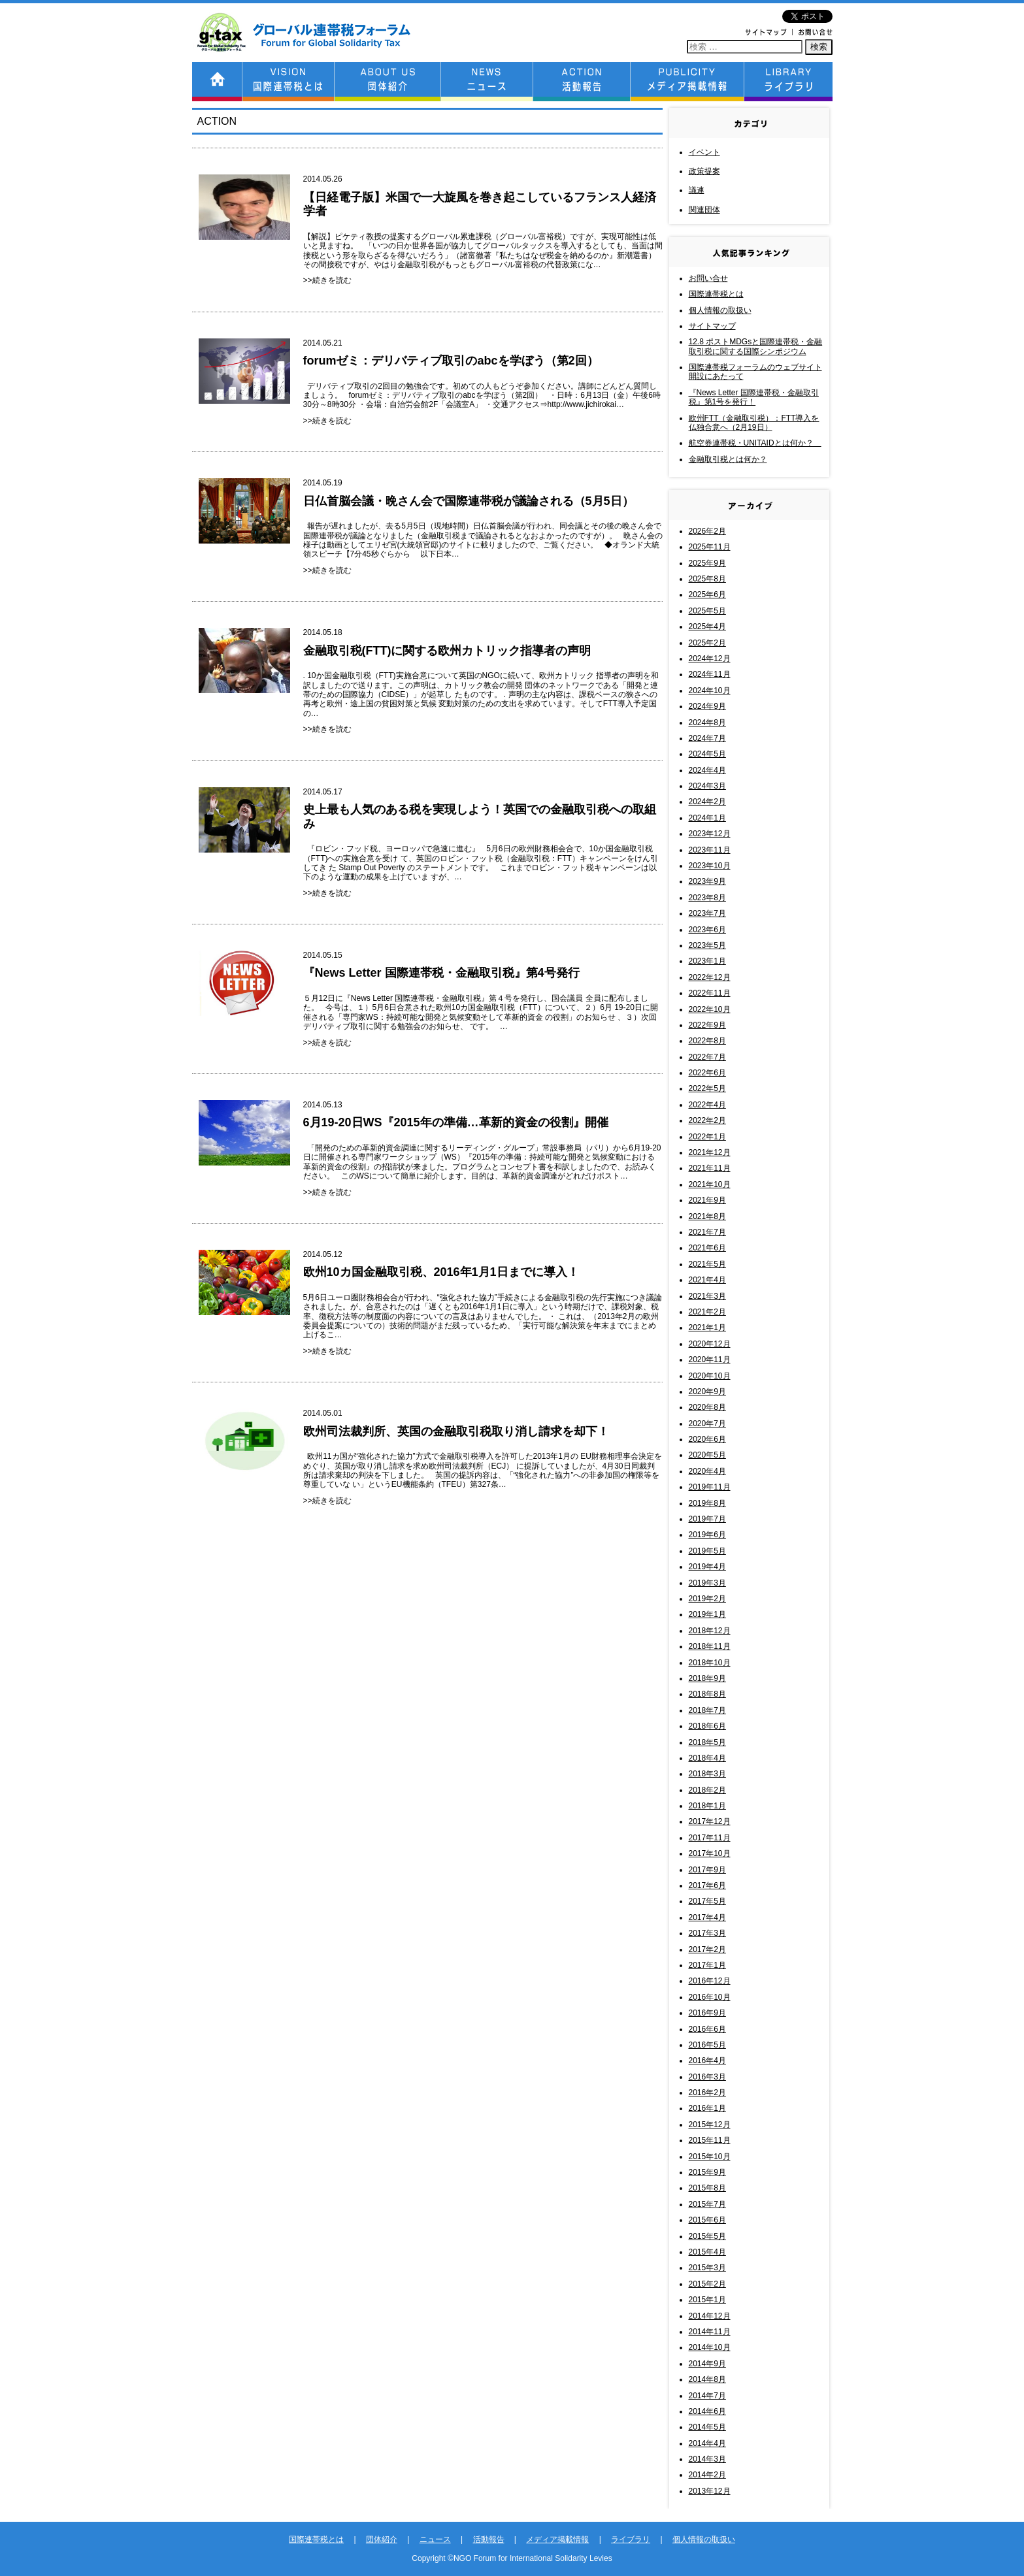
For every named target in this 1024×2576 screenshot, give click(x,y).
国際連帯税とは (716, 294)
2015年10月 (710, 2156)
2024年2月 (707, 801)
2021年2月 (707, 1311)
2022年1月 (707, 1136)
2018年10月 (710, 1662)
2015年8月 (707, 2188)
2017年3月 (707, 1933)
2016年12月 (710, 1980)
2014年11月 (710, 2331)
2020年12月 (710, 1343)
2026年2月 (707, 531)
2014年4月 (707, 2443)
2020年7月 (707, 1423)
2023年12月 (710, 833)
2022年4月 (707, 1104)
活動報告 (488, 2539)
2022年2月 (707, 1120)
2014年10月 (710, 2347)
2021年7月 (707, 1232)
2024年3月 (707, 786)
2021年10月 (710, 1184)
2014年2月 (707, 2474)
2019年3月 (707, 1583)
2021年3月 (707, 1296)
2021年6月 (707, 1247)
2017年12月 (710, 1821)
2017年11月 (710, 1837)
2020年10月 (710, 1375)
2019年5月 (707, 1551)
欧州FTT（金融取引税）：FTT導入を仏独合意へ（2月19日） (754, 423)
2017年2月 (707, 1949)
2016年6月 (707, 2029)
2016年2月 (707, 2092)
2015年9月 (707, 2172)
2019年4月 (707, 1566)
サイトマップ (712, 326)
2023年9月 (707, 881)
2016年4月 (707, 2060)
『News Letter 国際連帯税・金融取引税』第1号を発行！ (754, 397)
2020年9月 (707, 1391)
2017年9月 (707, 1869)
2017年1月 (707, 1965)
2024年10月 (710, 690)
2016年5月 (707, 2044)
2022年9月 (707, 1025)
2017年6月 (707, 1885)
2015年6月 (707, 2220)
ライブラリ (630, 2539)
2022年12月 (710, 977)
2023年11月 (710, 850)
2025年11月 (710, 546)
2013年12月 (710, 2491)
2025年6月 (707, 594)
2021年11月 (710, 1168)
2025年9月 (707, 563)
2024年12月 (710, 658)
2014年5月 (707, 2427)
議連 (696, 190)
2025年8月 (707, 578)
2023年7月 (707, 913)
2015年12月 (710, 2124)
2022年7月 (707, 1057)
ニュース (435, 2539)
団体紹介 (381, 2539)
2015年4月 (707, 2252)
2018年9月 (707, 1678)
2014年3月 (707, 2459)
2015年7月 (707, 2204)
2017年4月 (707, 1917)
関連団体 (704, 209)
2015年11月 (710, 2140)
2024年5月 (707, 753)
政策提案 (704, 171)
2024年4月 (707, 770)
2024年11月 (710, 674)
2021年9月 (707, 1200)
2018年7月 (707, 1710)
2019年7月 (707, 1519)
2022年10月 (710, 1009)
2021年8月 (707, 1216)
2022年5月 (707, 1088)
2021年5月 (707, 1264)
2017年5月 (707, 1901)
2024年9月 (707, 706)
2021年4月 (707, 1279)
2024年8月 (707, 722)
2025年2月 (707, 642)
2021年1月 (707, 1327)
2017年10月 (710, 1853)
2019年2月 (707, 1598)
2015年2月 (707, 2284)
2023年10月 (710, 865)
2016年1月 (707, 2108)
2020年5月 (707, 1454)
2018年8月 (707, 1694)
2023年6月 (707, 929)
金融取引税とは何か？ (728, 459)
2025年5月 (707, 610)
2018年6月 (707, 1726)
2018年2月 (707, 1790)
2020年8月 (707, 1407)
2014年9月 (707, 2363)
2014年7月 (707, 2395)
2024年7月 (707, 738)
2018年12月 (710, 1630)
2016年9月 (707, 2012)
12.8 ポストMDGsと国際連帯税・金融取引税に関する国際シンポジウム (756, 346)
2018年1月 (707, 1805)
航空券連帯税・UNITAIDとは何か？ (755, 443)
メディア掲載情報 (557, 2539)
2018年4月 (707, 1758)
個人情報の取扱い (720, 310)
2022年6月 (707, 1072)
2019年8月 (707, 1503)
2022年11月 (710, 993)
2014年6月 (707, 2411)
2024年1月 (707, 818)
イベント (704, 152)
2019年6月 (707, 1534)
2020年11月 (710, 1359)
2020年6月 (707, 1439)
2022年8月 (707, 1040)
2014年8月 (707, 2379)
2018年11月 (710, 1646)
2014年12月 (710, 2316)
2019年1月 (707, 1614)
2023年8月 (707, 897)
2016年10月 (710, 1997)
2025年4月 (707, 626)
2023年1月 (707, 961)
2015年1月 (707, 2299)
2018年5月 (707, 1742)
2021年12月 (710, 1152)
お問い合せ (708, 278)
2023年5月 (707, 945)
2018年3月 (707, 1773)
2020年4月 (707, 1471)
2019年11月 (710, 1487)
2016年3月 (707, 2076)
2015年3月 (707, 2267)
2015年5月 (707, 2236)
